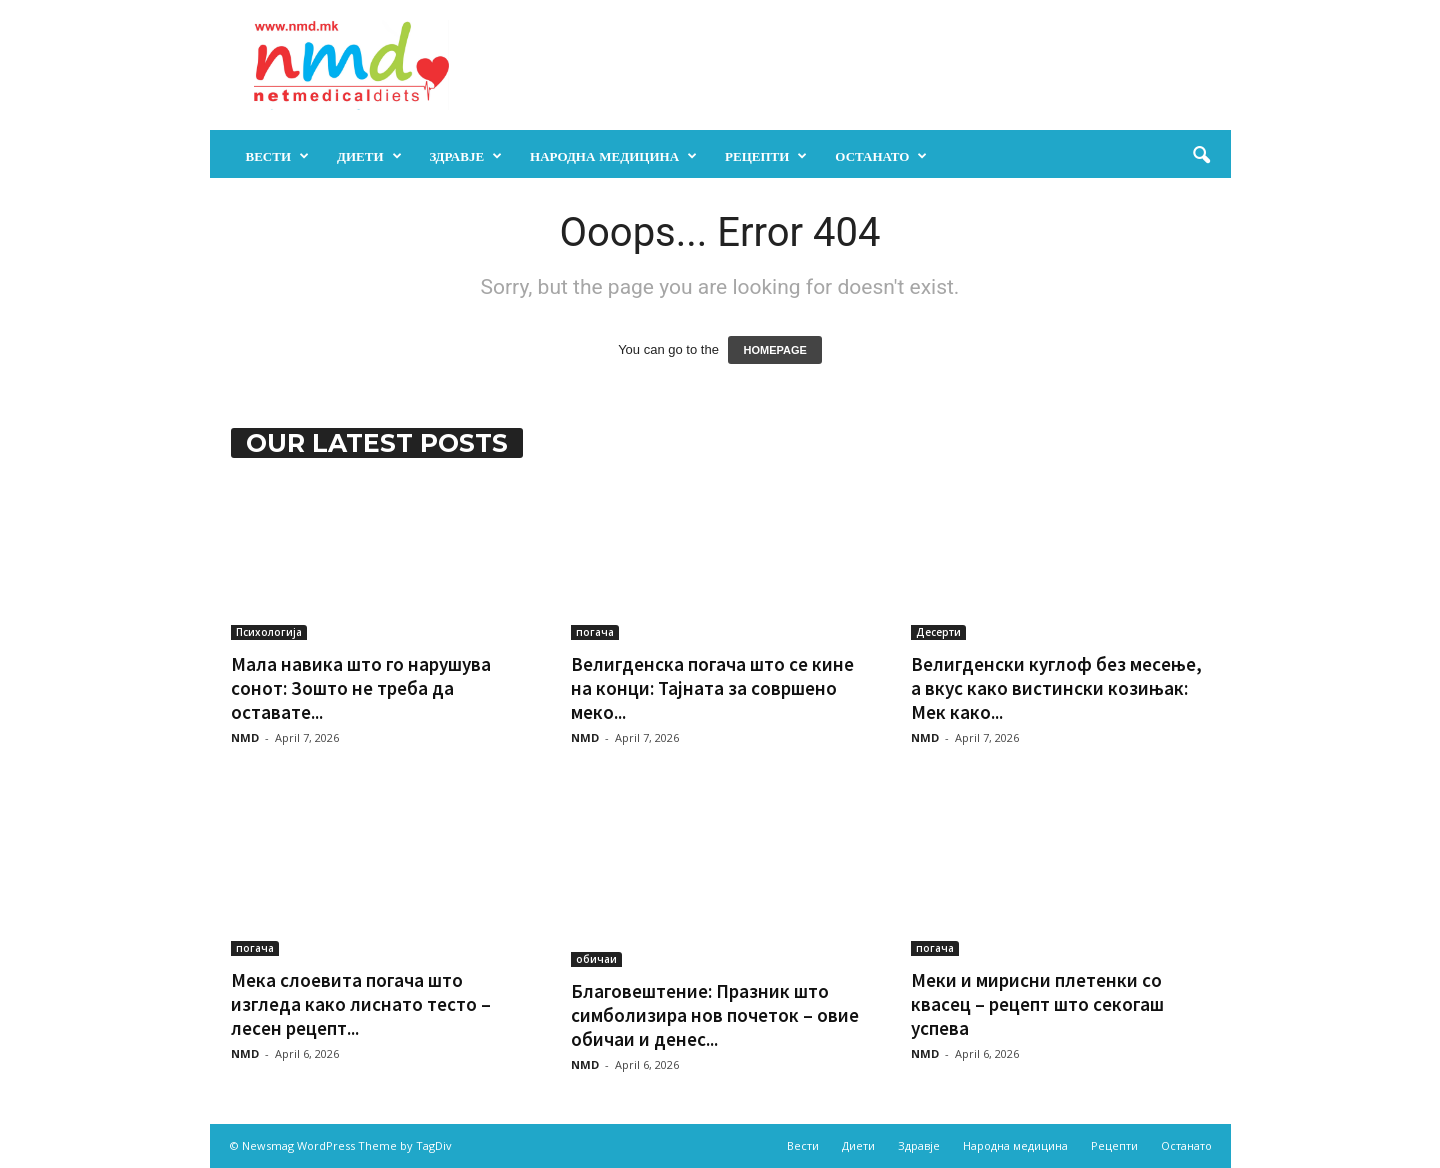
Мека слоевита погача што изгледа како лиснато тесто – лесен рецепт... (361, 1004)
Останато (881, 156)
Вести (278, 156)
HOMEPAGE (774, 350)
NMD (245, 737)
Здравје (466, 156)
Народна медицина (613, 156)
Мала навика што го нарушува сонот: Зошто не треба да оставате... (361, 688)
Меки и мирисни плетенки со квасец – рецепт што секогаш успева (1037, 1004)
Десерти (938, 632)
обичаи (596, 959)
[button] (1201, 156)
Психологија (269, 632)
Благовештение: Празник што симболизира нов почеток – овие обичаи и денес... (715, 1015)
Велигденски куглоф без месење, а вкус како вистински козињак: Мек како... (1056, 688)
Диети (369, 156)
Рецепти (766, 156)
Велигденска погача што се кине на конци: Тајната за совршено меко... (712, 688)
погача (595, 632)
